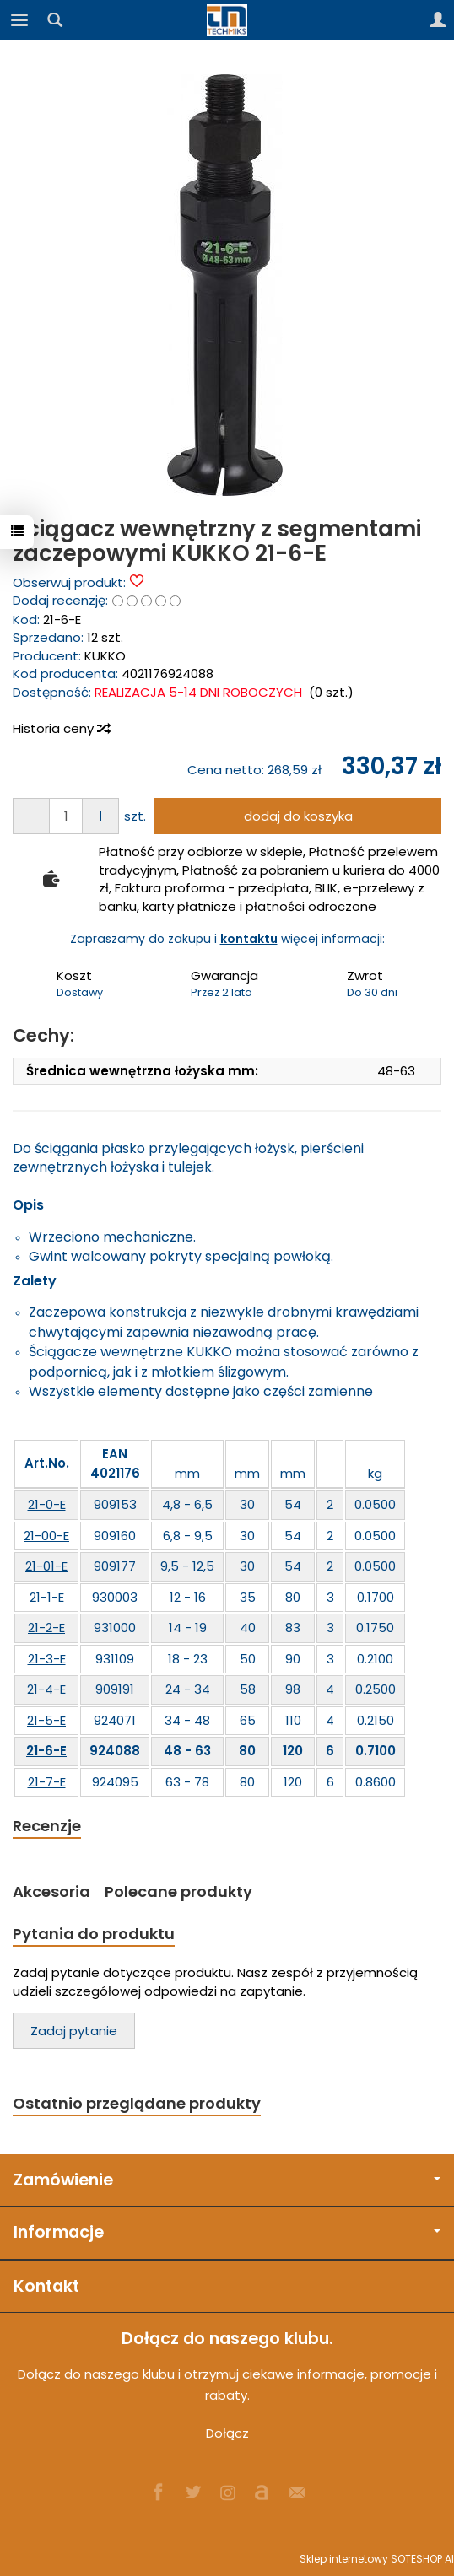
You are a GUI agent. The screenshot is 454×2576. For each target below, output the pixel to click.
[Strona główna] (227, 20)
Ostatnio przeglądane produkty (137, 2103)
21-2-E (46, 1627)
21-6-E (46, 1751)
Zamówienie (227, 2180)
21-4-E (46, 1689)
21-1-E (47, 1597)
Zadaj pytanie (73, 2031)
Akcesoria (51, 1891)
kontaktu (249, 938)
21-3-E (47, 1659)
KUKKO (105, 656)
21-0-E (47, 1504)
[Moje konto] (438, 20)
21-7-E (47, 1782)
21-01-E (46, 1566)
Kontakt (46, 2286)
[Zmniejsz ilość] (100, 816)
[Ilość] (66, 816)
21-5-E (46, 1720)
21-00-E (46, 1535)
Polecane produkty (178, 1891)
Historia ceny (61, 728)
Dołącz (227, 2433)
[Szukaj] (55, 20)
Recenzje (47, 1825)
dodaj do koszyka (298, 816)
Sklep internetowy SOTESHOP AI (377, 2559)
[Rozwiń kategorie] (19, 20)
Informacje (227, 2232)
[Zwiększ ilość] (31, 816)
